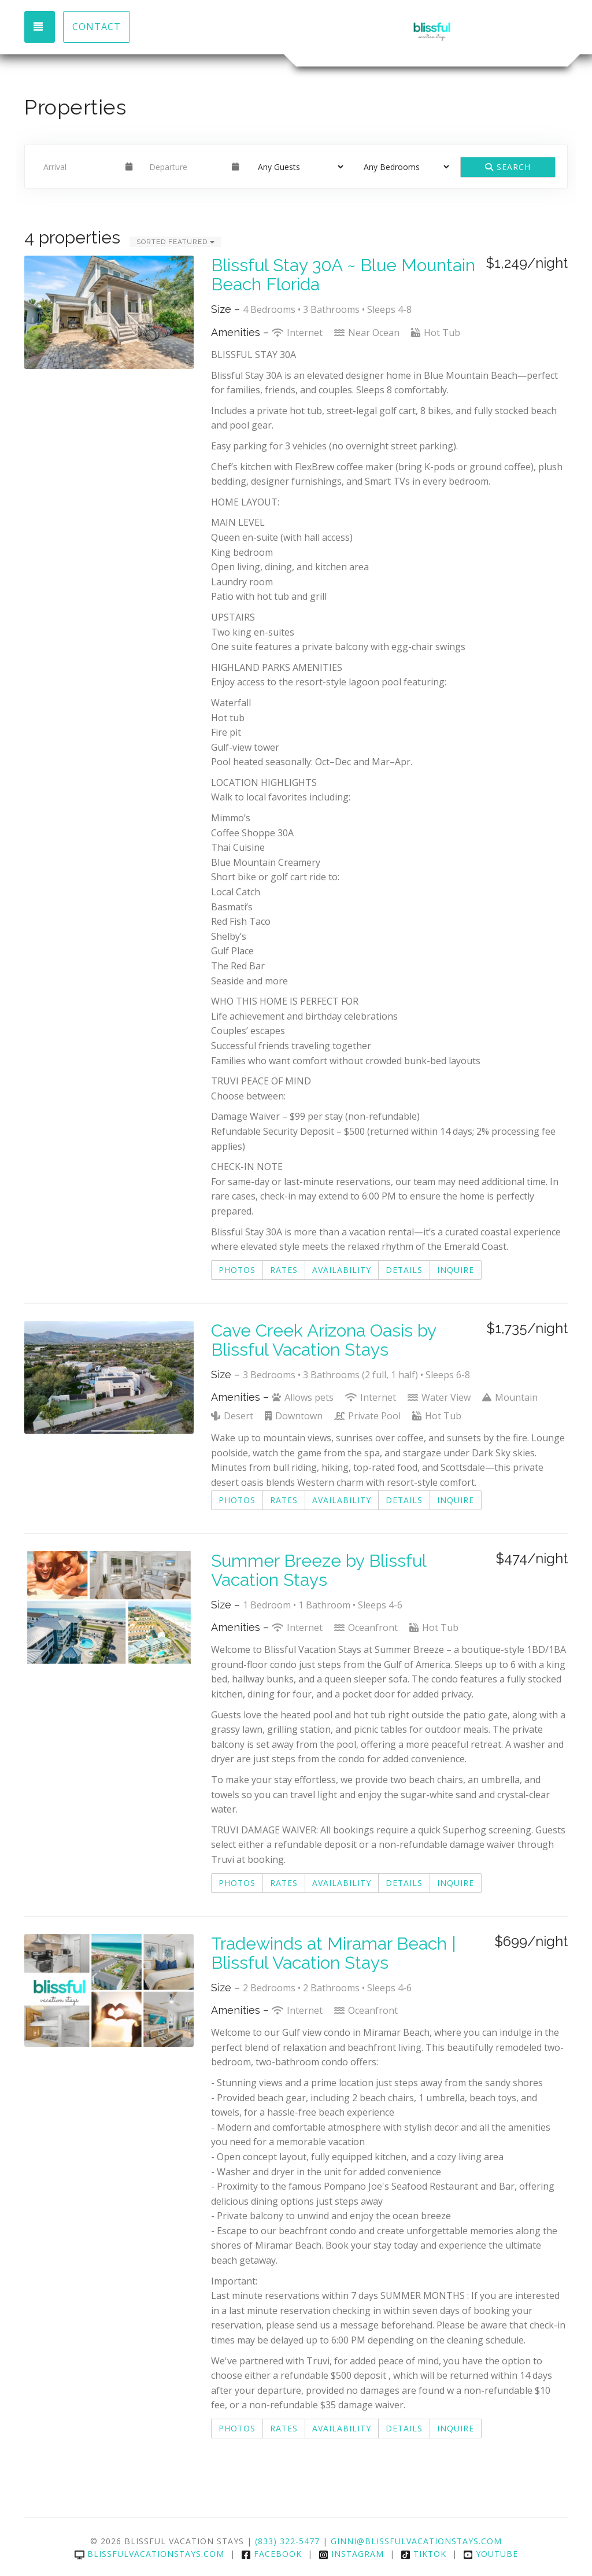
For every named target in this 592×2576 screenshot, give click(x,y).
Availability (341, 1269)
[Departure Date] (185, 166)
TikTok (423, 2553)
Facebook (271, 2553)
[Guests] (297, 166)
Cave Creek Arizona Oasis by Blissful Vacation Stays (323, 1340)
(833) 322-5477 (287, 2541)
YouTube (490, 2553)
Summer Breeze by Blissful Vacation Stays (318, 1570)
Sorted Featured (175, 242)
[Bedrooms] (402, 166)
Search (508, 166)
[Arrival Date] (79, 166)
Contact (96, 26)
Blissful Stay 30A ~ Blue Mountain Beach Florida (343, 274)
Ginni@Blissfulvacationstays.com (416, 2541)
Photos (237, 1269)
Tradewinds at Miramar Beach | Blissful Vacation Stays (333, 1953)
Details (404, 1269)
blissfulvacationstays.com (149, 2553)
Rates (284, 1269)
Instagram (351, 2553)
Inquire (455, 1269)
